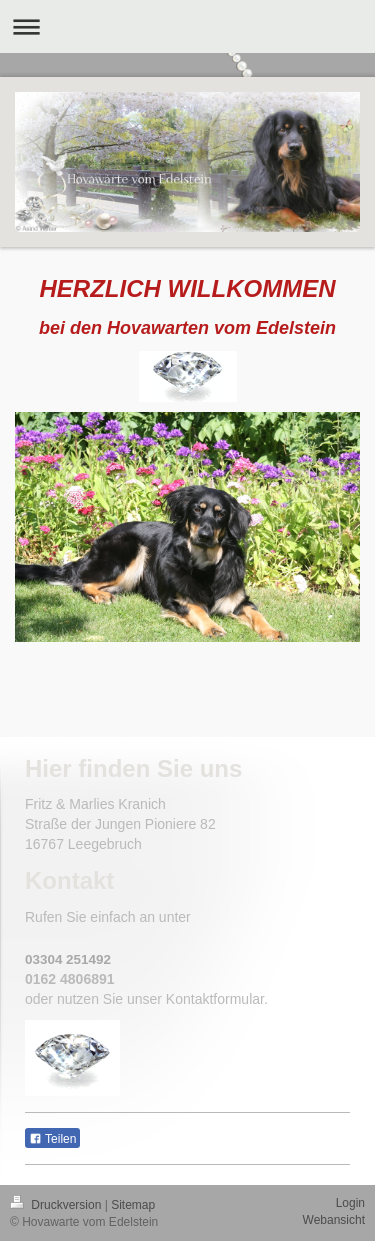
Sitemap (133, 1205)
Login (350, 1203)
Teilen (52, 1139)
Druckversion (57, 1205)
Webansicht (334, 1220)
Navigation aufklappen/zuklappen (187, 26)
